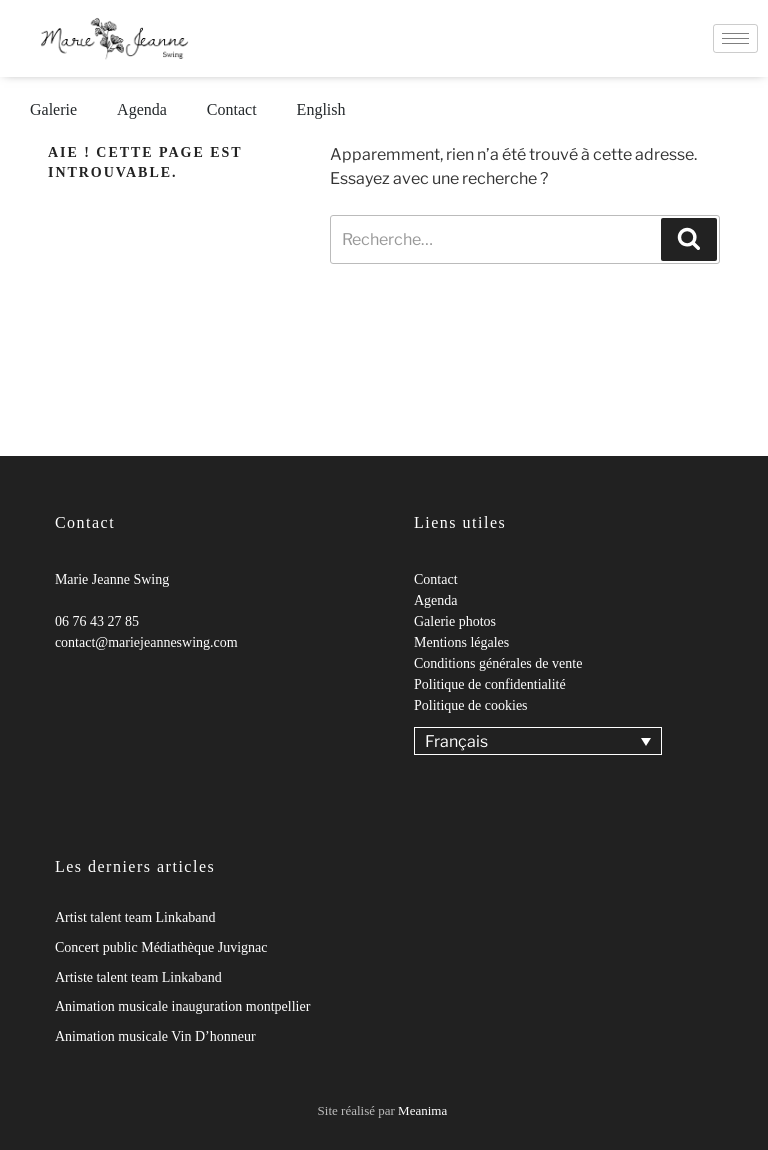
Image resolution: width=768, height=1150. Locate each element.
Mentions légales (461, 642)
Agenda (142, 109)
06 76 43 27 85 (97, 621)
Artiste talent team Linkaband (138, 977)
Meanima (422, 1110)
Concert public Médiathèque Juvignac (161, 947)
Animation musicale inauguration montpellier (182, 1006)
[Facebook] (55, 683)
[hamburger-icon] (735, 38)
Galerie (53, 109)
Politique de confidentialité (490, 684)
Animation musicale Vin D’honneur (155, 1036)
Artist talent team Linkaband (135, 917)
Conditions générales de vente (498, 663)
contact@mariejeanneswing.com (146, 642)
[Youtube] (95, 683)
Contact (232, 109)
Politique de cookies (471, 705)
